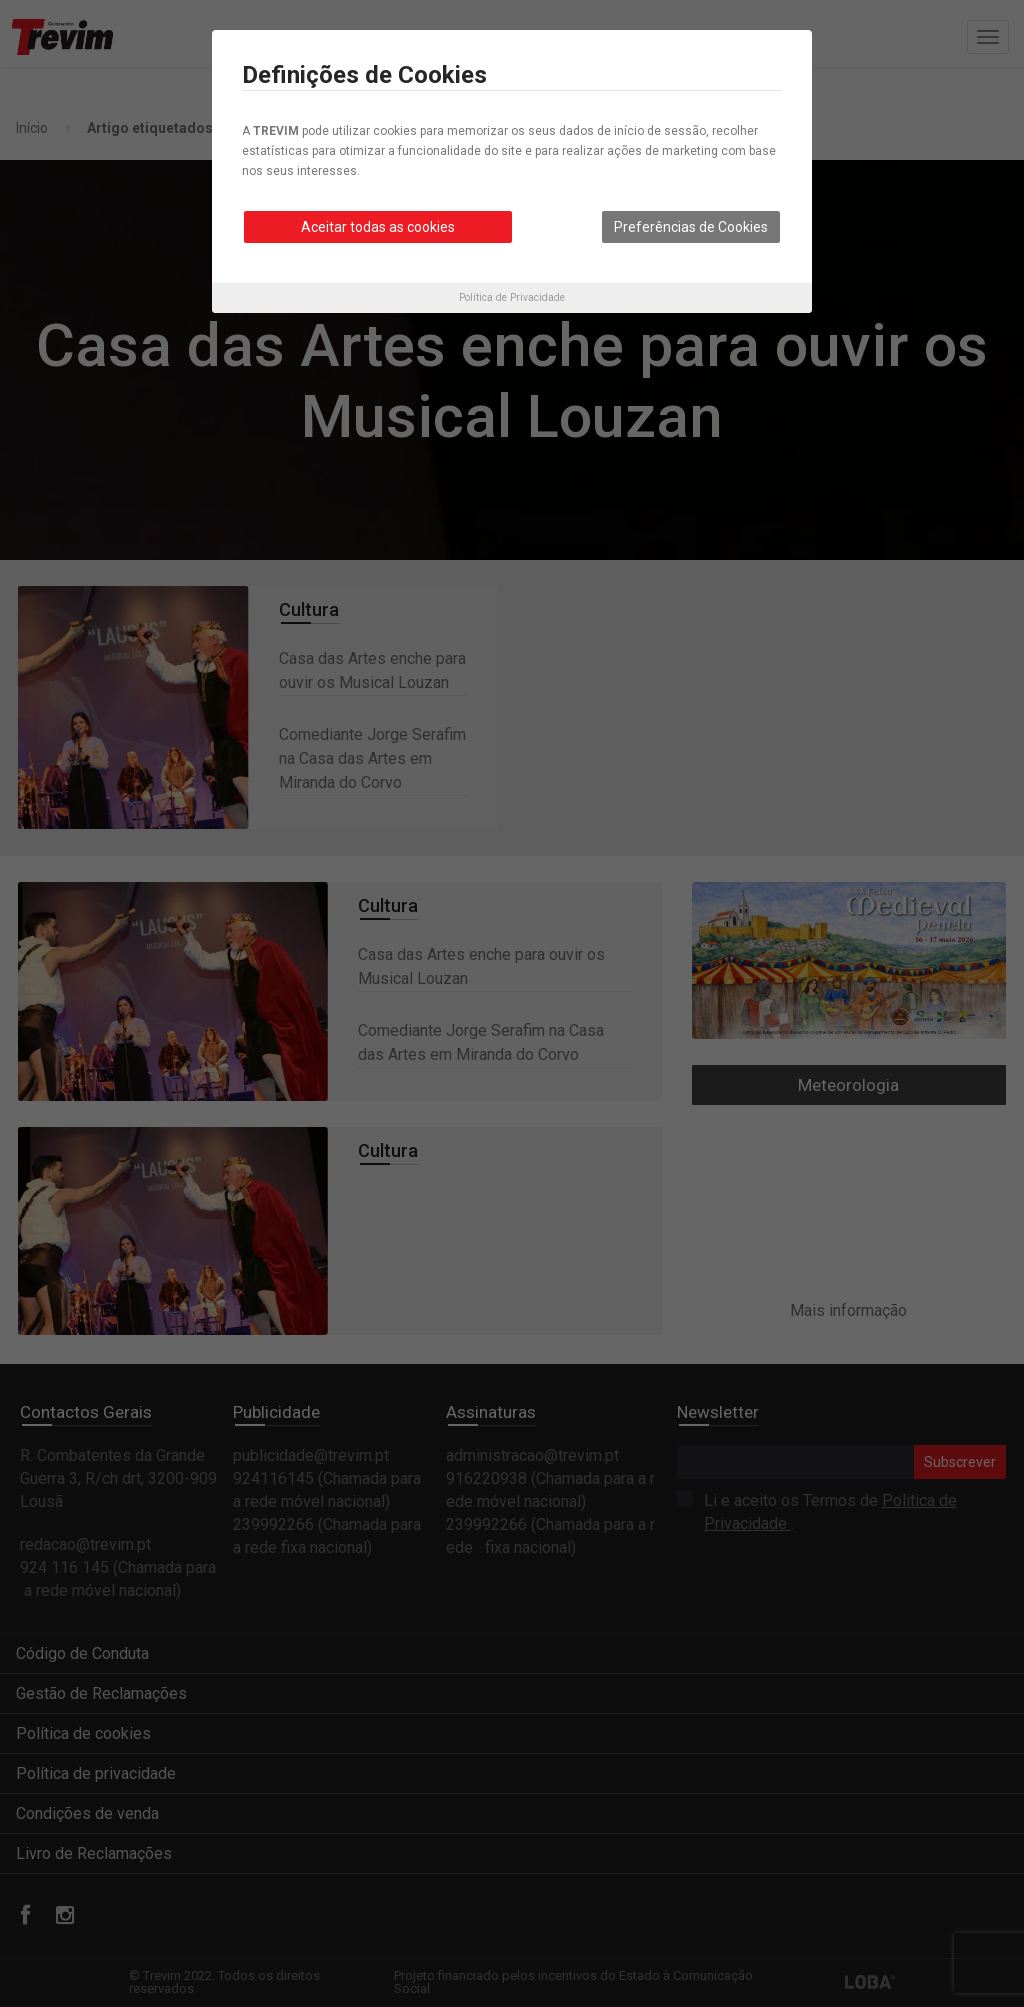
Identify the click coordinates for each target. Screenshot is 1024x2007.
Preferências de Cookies (691, 227)
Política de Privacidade (512, 297)
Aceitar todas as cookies (378, 227)
